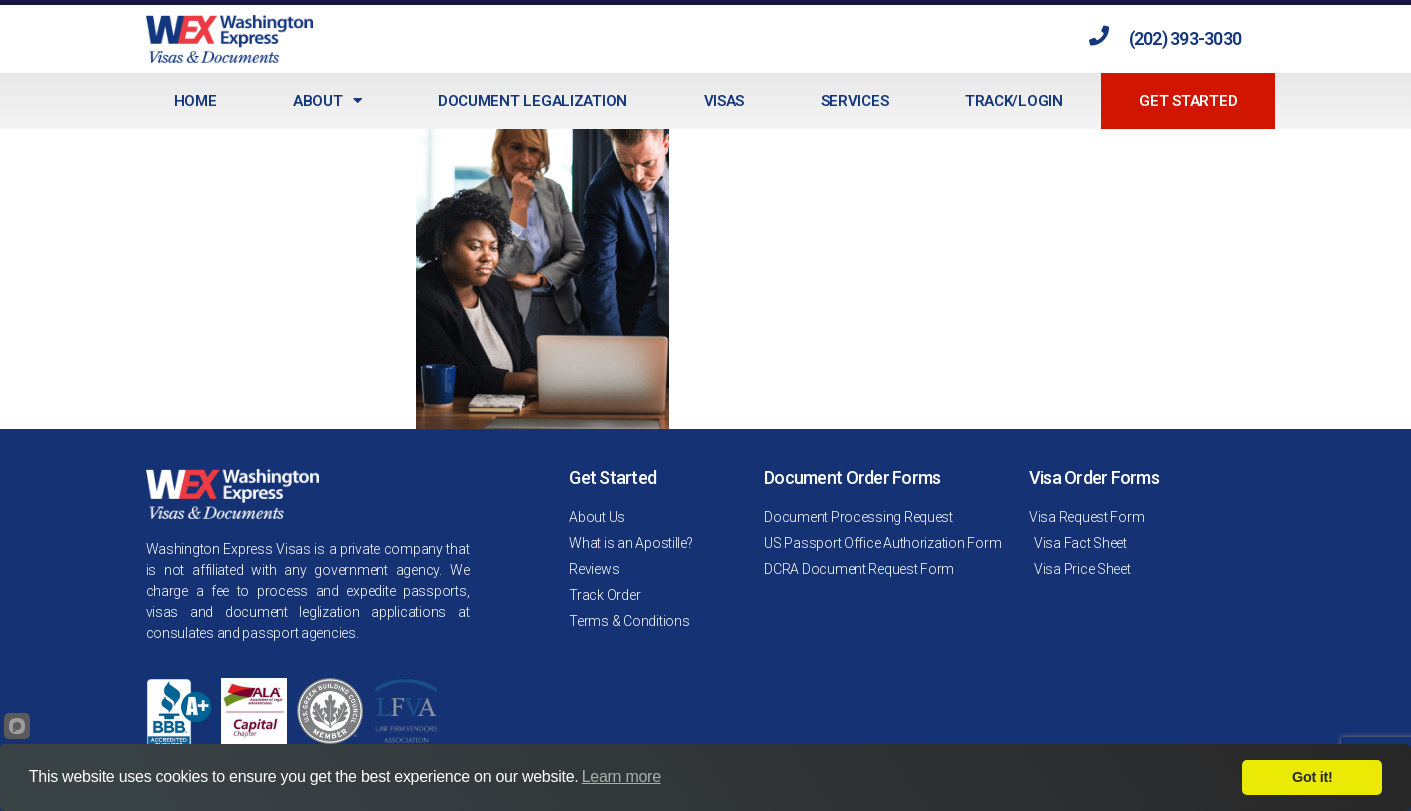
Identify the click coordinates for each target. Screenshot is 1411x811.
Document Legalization (532, 101)
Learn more (621, 776)
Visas (724, 101)
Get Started (1188, 101)
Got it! (1312, 777)
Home (195, 101)
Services (855, 101)
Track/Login (1014, 101)
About (327, 100)
